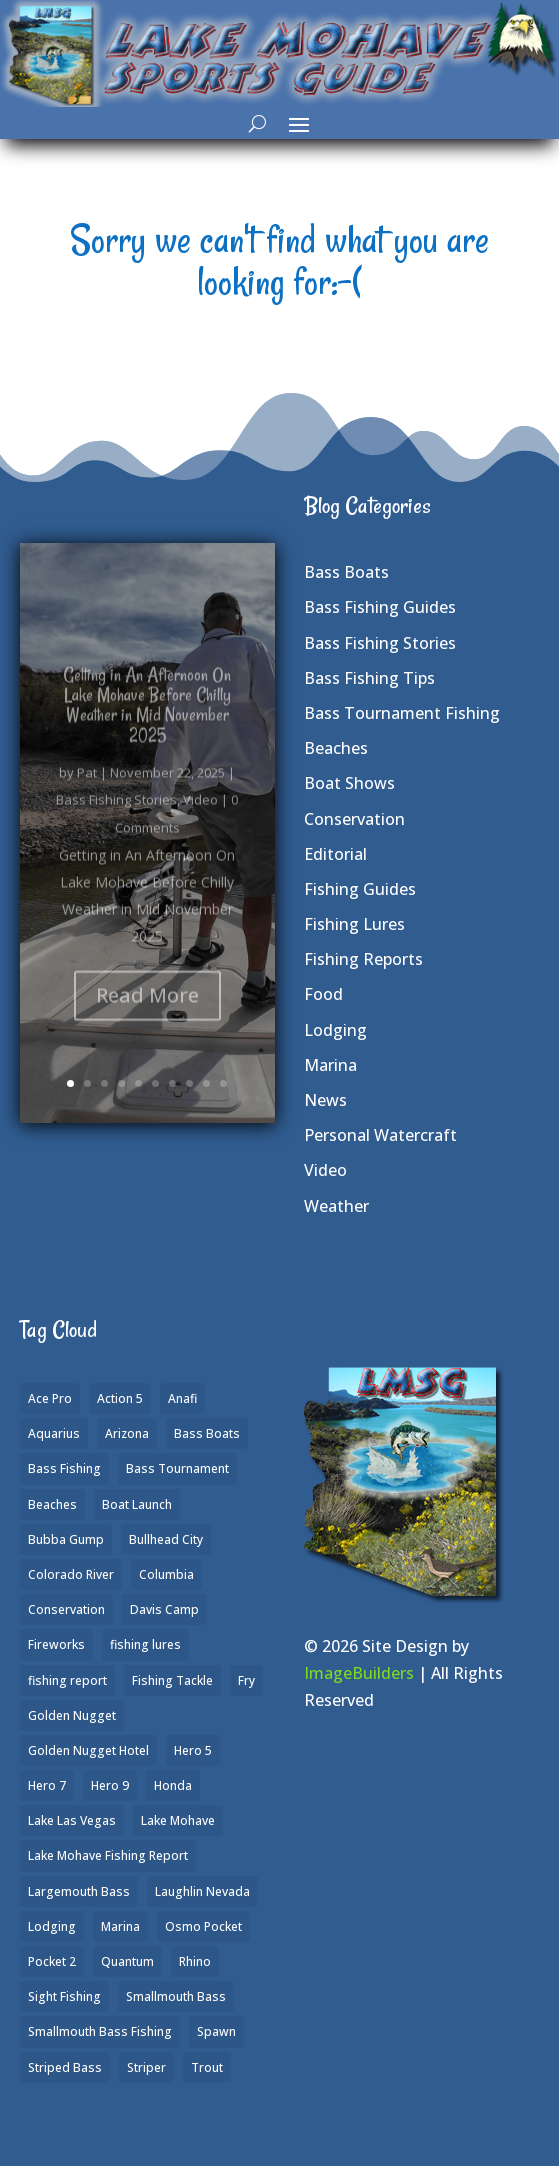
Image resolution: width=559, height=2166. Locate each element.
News (325, 1100)
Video (200, 821)
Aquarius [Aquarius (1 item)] (54, 1433)
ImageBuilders (359, 1673)
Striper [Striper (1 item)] (146, 2067)
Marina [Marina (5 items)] (120, 1926)
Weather (336, 1206)
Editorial (335, 854)
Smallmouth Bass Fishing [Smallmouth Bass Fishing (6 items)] (100, 2031)
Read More (147, 1015)
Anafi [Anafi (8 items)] (182, 1398)
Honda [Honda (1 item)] (173, 1785)
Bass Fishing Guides (380, 607)
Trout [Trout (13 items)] (207, 2067)
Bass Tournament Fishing (402, 713)
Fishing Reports (363, 959)
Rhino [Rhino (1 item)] (195, 1961)
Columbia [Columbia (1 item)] (166, 1574)
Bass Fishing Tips (369, 678)
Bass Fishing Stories (116, 821)
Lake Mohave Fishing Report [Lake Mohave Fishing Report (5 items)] (108, 1855)
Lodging (335, 1030)
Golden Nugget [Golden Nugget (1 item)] (72, 1715)
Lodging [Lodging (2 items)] (52, 1926)
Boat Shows (349, 783)
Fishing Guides (360, 889)
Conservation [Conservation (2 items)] (66, 1609)
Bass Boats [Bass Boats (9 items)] (207, 1433)
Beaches (336, 748)
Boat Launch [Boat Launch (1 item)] (137, 1504)
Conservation (354, 819)
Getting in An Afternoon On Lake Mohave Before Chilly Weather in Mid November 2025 (147, 726)
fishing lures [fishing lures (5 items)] (145, 1644)
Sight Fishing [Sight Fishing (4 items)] (64, 1996)
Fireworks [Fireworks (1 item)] (56, 1644)
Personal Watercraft (380, 1135)
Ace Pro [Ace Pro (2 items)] (50, 1398)
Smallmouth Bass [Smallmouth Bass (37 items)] (176, 1996)
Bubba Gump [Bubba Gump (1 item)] (66, 1539)
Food (323, 994)
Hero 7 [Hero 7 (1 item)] (47, 1785)
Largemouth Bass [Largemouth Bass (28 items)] (79, 1891)
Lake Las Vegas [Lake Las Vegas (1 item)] (72, 1820)
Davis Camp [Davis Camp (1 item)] (164, 1609)
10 (223, 1083)
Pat (87, 794)
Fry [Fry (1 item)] (246, 1680)
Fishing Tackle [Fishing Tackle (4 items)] (172, 1680)
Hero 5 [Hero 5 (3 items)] (193, 1750)
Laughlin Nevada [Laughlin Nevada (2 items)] (202, 1891)
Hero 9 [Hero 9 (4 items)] (110, 1785)
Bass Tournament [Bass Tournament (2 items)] (177, 1468)
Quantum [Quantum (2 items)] (127, 1961)
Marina (330, 1065)
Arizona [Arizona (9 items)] (127, 1433)
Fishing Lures (354, 924)
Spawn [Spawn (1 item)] (216, 2031)
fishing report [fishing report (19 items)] (67, 1680)
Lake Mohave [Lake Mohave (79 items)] (178, 1820)
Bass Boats (346, 572)
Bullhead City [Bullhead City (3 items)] (166, 1539)
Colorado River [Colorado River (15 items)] (71, 1574)
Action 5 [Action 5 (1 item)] (120, 1398)
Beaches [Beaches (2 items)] (52, 1504)
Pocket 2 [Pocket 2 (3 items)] (52, 1961)
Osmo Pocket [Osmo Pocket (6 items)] (203, 1926)
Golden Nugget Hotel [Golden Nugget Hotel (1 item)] (88, 1750)
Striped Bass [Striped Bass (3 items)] (65, 2067)
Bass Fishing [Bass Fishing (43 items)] (64, 1468)
